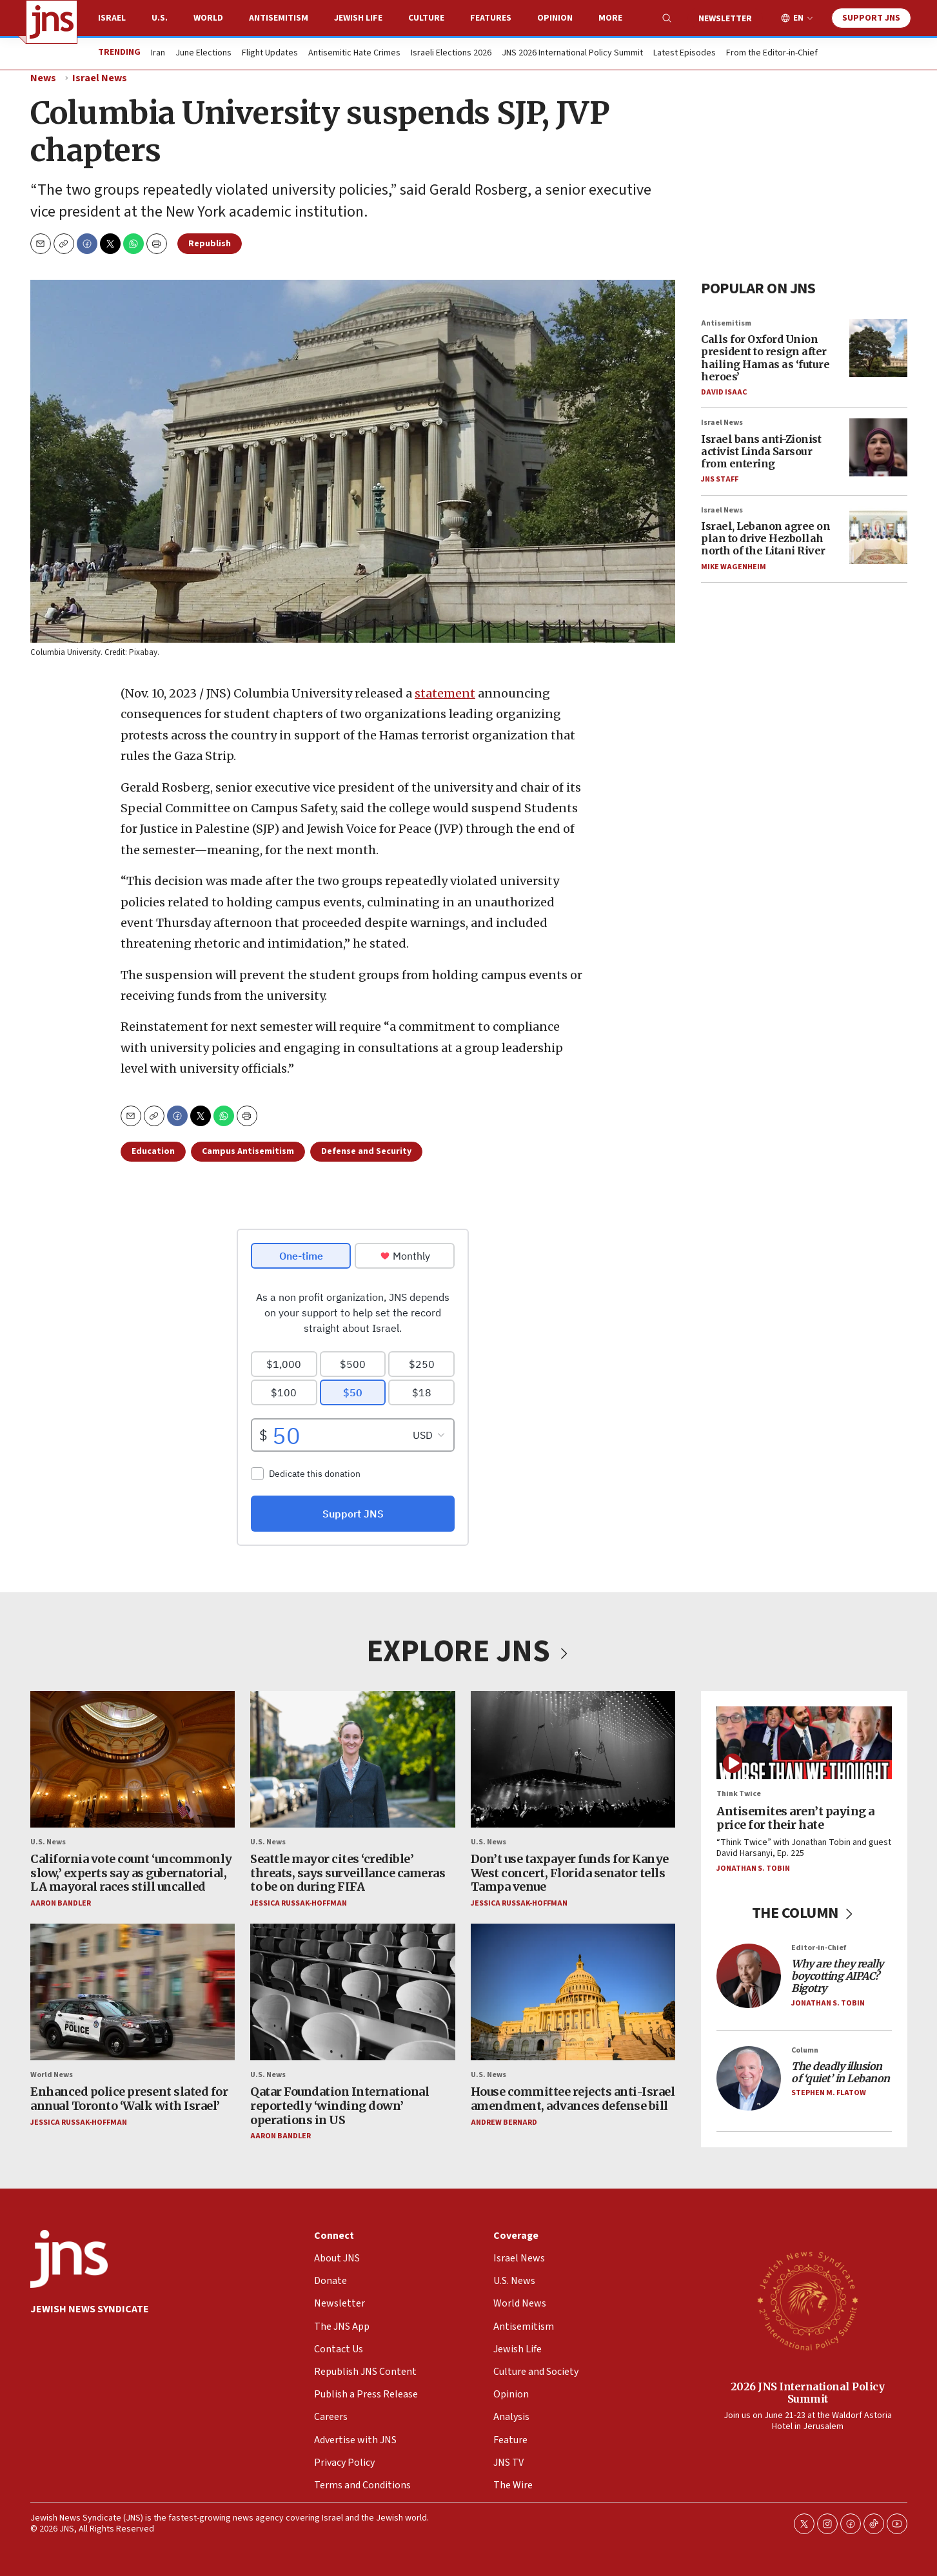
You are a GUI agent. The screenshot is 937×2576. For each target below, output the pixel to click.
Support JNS (871, 18)
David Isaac (724, 392)
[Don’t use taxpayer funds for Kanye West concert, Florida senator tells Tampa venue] (572, 1759)
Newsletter (725, 18)
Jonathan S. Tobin (753, 1868)
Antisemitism (278, 18)
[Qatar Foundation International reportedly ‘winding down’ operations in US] (352, 1992)
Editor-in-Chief (818, 1947)
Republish (209, 243)
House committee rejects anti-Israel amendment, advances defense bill (572, 2099)
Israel (112, 18)
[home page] (52, 22)
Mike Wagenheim (733, 566)
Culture (426, 18)
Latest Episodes (684, 53)
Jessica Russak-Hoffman (298, 1903)
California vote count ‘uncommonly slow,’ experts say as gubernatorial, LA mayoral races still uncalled (131, 1872)
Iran (158, 53)
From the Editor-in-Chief (772, 53)
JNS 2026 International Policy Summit (572, 53)
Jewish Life (358, 18)
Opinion (555, 18)
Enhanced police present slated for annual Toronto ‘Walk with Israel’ (129, 2099)
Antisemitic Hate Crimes (354, 53)
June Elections (203, 53)
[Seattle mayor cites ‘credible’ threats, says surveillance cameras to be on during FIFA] (352, 1759)
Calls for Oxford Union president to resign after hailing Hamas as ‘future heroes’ (765, 358)
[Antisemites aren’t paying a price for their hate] (804, 1742)
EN (798, 18)
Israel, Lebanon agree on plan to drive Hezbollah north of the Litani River (765, 538)
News (43, 78)
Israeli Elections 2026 (451, 53)
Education (153, 1151)
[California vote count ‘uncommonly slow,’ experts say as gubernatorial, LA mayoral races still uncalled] (132, 1759)
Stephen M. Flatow (828, 2093)
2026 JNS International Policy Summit (807, 2392)
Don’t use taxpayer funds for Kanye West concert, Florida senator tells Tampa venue (569, 1872)
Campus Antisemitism (248, 1151)
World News (51, 2074)
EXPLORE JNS (468, 1651)
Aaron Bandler (60, 1903)
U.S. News (48, 1842)
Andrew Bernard (503, 2122)
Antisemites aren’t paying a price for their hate (795, 1818)
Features (490, 18)
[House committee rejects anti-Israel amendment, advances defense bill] (572, 1992)
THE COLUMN (803, 1913)
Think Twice (738, 1794)
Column (804, 2050)
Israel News (99, 78)
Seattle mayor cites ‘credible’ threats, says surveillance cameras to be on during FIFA (347, 1872)
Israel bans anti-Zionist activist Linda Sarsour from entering (761, 450)
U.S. (160, 18)
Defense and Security (366, 1151)
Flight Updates (270, 53)
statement (445, 693)
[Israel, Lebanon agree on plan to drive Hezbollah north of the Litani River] (878, 534)
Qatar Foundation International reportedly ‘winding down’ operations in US (339, 2106)
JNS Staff (719, 479)
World (208, 18)
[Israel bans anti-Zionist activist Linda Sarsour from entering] (878, 447)
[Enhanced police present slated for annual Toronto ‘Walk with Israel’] (132, 1992)
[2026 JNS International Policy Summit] (807, 2300)
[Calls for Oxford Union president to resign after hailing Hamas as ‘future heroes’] (878, 347)
